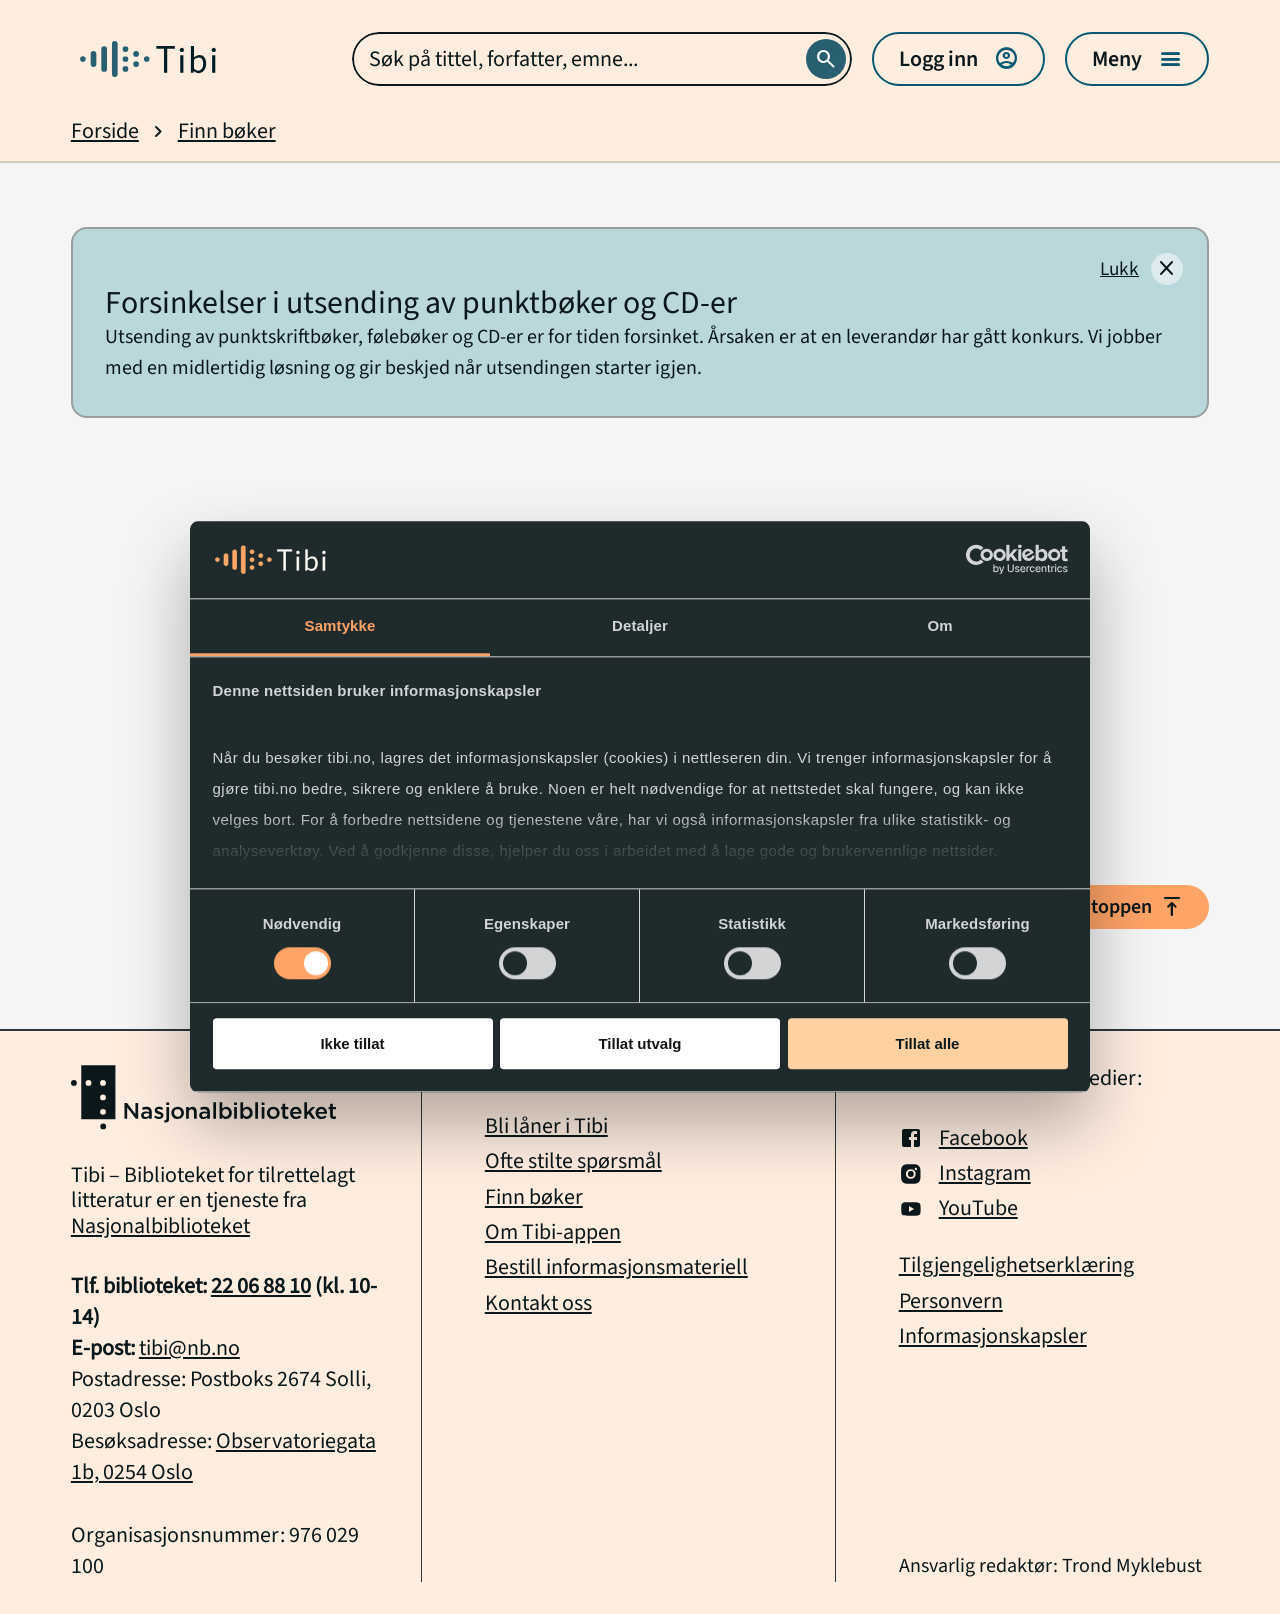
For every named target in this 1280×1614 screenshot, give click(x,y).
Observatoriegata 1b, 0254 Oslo (223, 1456)
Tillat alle (928, 1043)
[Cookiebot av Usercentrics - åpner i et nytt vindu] (980, 560)
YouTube (958, 1208)
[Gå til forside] (148, 59)
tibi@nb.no (189, 1348)
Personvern (951, 1301)
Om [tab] (939, 625)
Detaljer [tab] (640, 625)
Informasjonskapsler (993, 1336)
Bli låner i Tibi (546, 1126)
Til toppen (1125, 907)
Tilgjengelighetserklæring (1016, 1265)
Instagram (965, 1173)
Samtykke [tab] (340, 625)
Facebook (963, 1138)
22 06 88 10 (261, 1286)
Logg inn (958, 59)
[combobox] (602, 59)
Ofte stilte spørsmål (573, 1161)
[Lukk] (1141, 269)
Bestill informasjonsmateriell (616, 1267)
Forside (105, 131)
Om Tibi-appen (553, 1232)
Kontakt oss (538, 1303)
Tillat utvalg (639, 1043)
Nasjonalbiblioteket (160, 1226)
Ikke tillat (352, 1043)
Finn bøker (227, 131)
